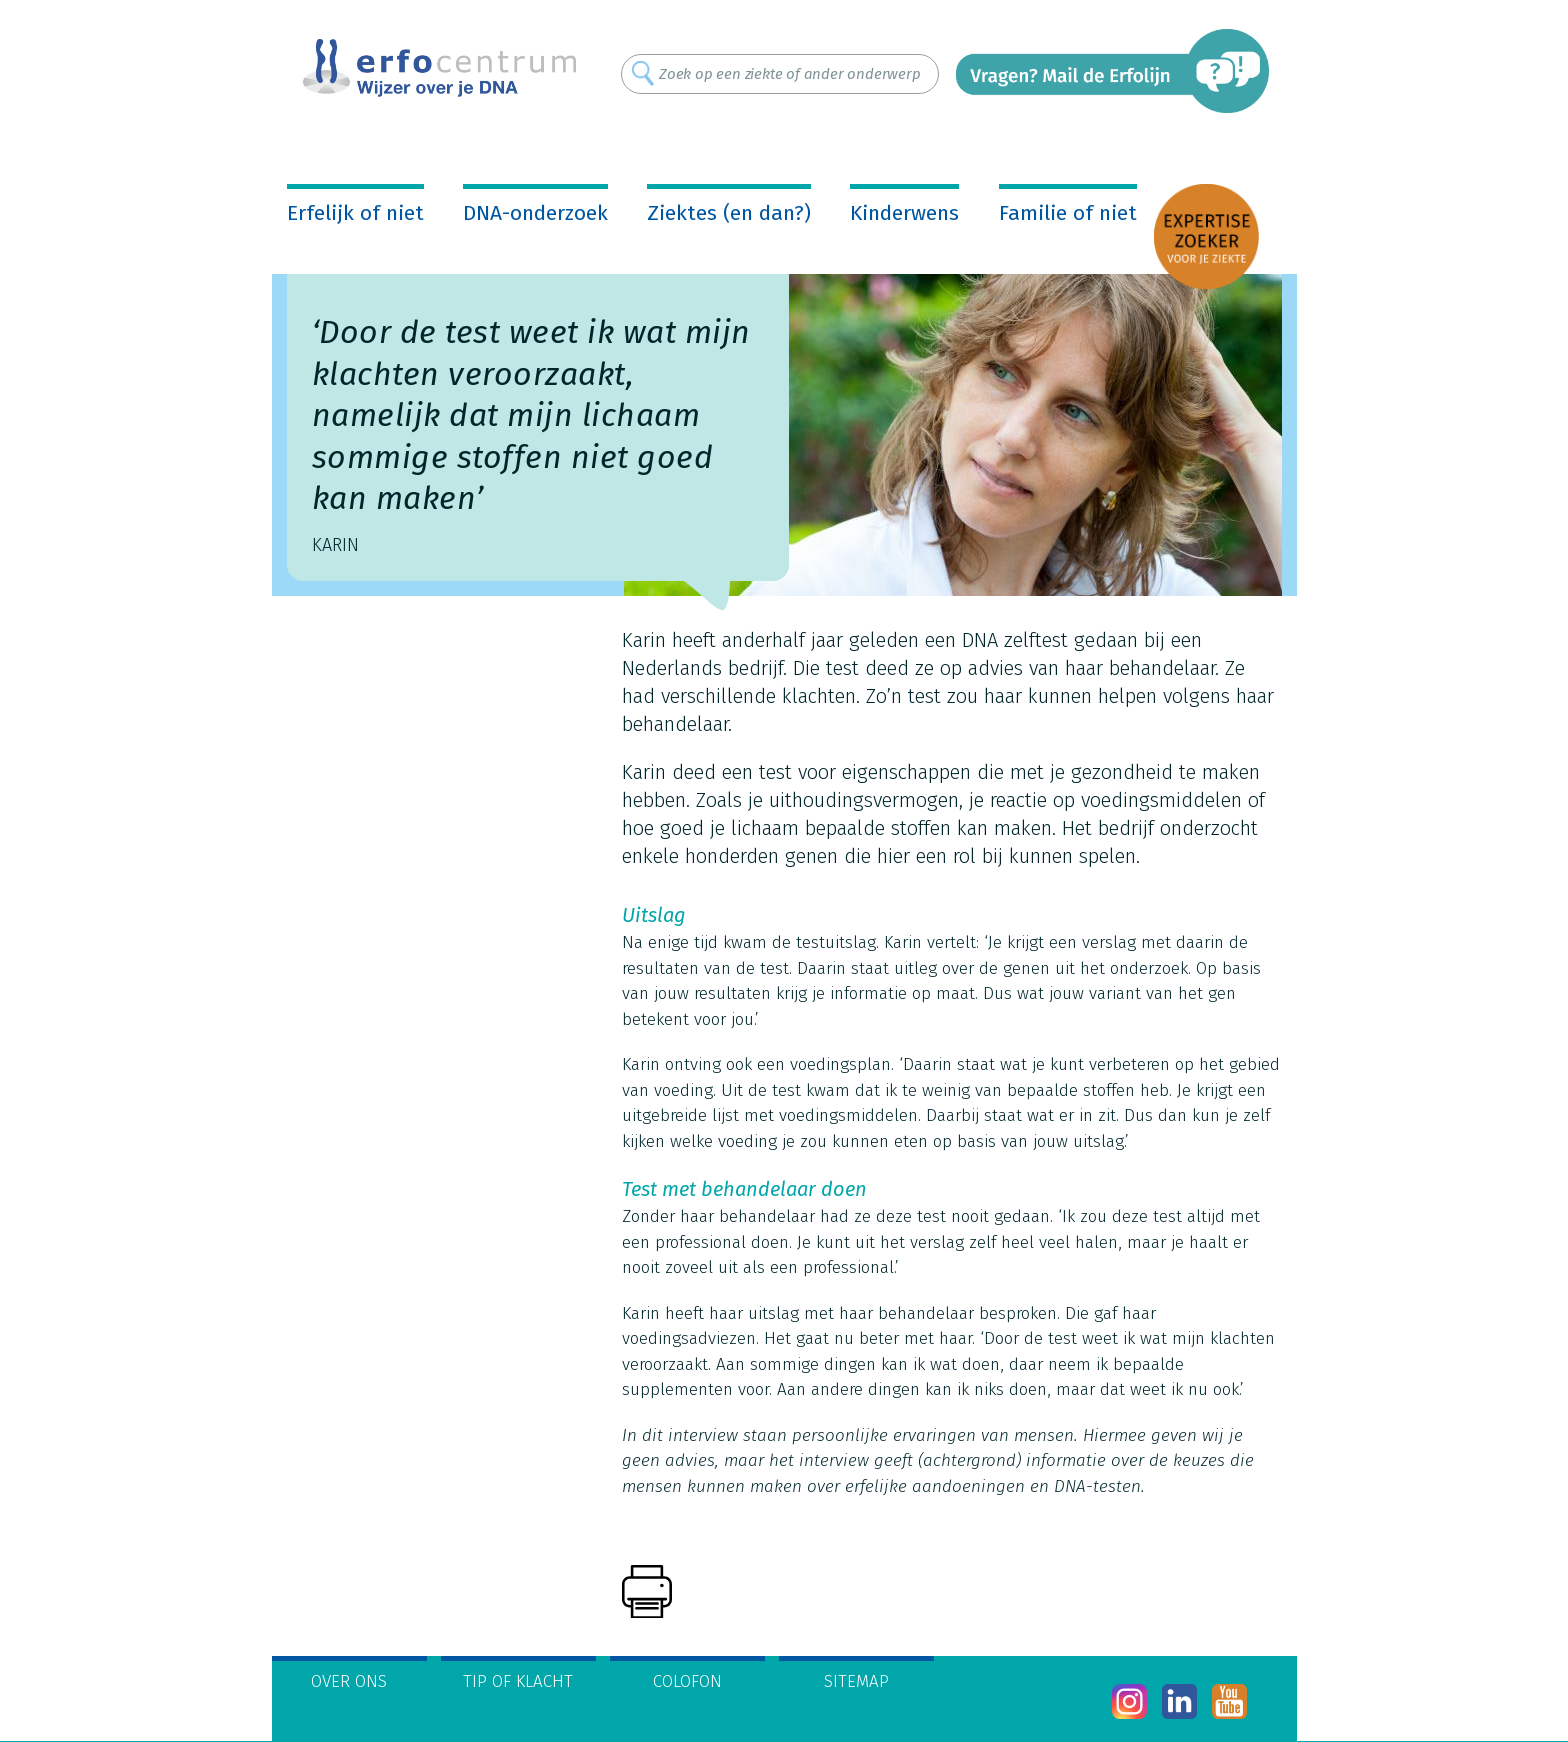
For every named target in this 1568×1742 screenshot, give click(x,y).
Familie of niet (1068, 213)
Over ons (349, 1681)
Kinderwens (904, 213)
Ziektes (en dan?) (729, 213)
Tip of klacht (518, 1681)
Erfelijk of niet (355, 213)
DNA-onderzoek (535, 213)
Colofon (687, 1681)
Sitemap (856, 1681)
